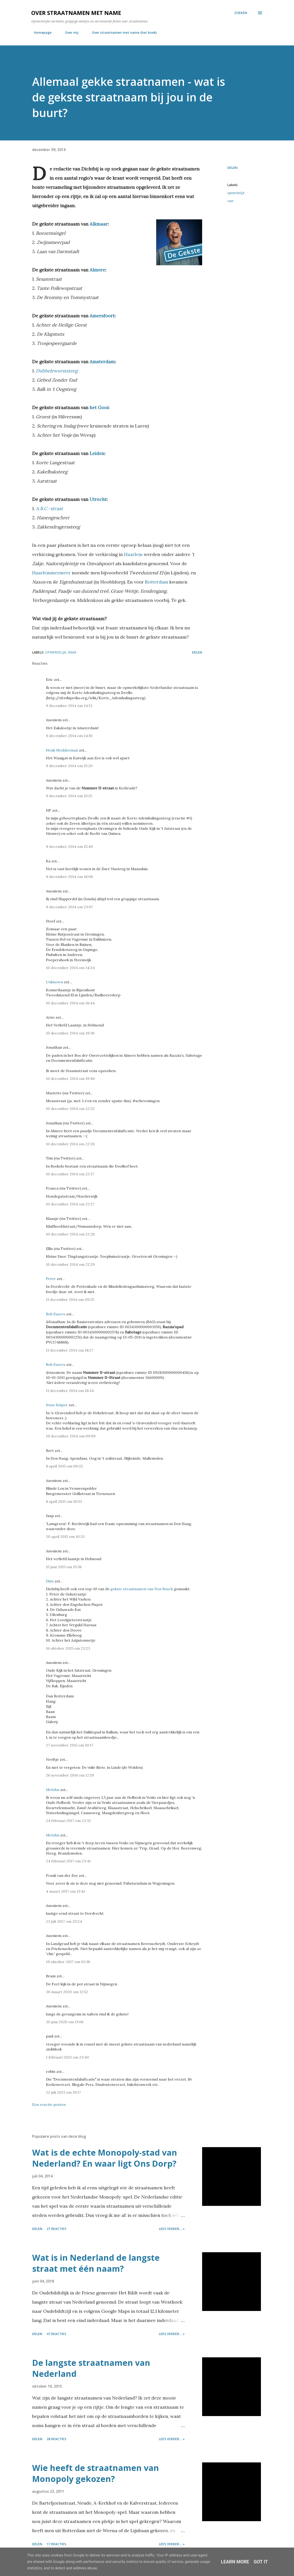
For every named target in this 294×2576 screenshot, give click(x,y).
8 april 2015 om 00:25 (64, 1466)
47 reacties (56, 2334)
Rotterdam (156, 582)
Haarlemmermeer (51, 573)
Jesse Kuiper (57, 1405)
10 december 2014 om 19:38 (70, 1033)
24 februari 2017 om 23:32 (68, 1820)
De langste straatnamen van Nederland (91, 2368)
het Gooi (99, 407)
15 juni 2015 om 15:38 (64, 1567)
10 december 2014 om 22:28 (70, 1234)
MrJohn (52, 1789)
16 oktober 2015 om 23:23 (68, 1648)
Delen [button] (232, 167)
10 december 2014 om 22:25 (70, 1108)
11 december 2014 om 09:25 (70, 1299)
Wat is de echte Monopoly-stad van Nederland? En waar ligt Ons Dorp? (104, 2158)
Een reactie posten (49, 2104)
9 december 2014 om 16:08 (69, 876)
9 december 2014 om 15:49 (69, 846)
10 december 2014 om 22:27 (70, 1174)
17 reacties (56, 2544)
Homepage (40, 32)
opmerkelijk (235, 193)
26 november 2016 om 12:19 (70, 1775)
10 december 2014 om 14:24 (70, 967)
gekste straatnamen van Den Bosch (141, 1589)
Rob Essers (55, 1314)
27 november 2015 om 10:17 (69, 1745)
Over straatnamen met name (76, 13)
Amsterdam (102, 361)
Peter (51, 1278)
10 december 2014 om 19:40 (70, 1078)
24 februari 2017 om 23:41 (68, 1861)
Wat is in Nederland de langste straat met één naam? (96, 2263)
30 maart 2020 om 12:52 (67, 1991)
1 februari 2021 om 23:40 (67, 2057)
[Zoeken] (240, 13)
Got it (261, 2562)
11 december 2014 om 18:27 (69, 1350)
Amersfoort (102, 316)
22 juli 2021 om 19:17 (63, 2092)
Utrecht (98, 499)
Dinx (50, 1581)
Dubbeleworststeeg (57, 371)
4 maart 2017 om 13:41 (65, 1891)
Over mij (69, 32)
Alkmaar (99, 224)
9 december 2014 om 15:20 (69, 765)
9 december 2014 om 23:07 (69, 907)
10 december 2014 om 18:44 (70, 1003)
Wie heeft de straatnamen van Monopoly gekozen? (95, 2473)
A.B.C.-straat (49, 508)
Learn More (235, 2562)
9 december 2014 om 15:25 (69, 795)
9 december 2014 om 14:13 (69, 705)
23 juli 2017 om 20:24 (64, 1921)
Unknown (54, 982)
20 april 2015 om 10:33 (65, 1536)
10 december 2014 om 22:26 (70, 1144)
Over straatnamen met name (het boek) (121, 32)
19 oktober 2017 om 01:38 (68, 1961)
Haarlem (133, 554)
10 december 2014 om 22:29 (70, 1264)
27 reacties (56, 2229)
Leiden (97, 453)
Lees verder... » (172, 2229)
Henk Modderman (62, 750)
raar (230, 201)
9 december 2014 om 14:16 (69, 735)
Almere (97, 270)
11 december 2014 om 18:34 (70, 1390)
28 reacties (56, 2439)
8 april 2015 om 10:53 (64, 1501)
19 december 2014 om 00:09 (71, 1436)
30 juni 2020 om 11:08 (64, 2022)
